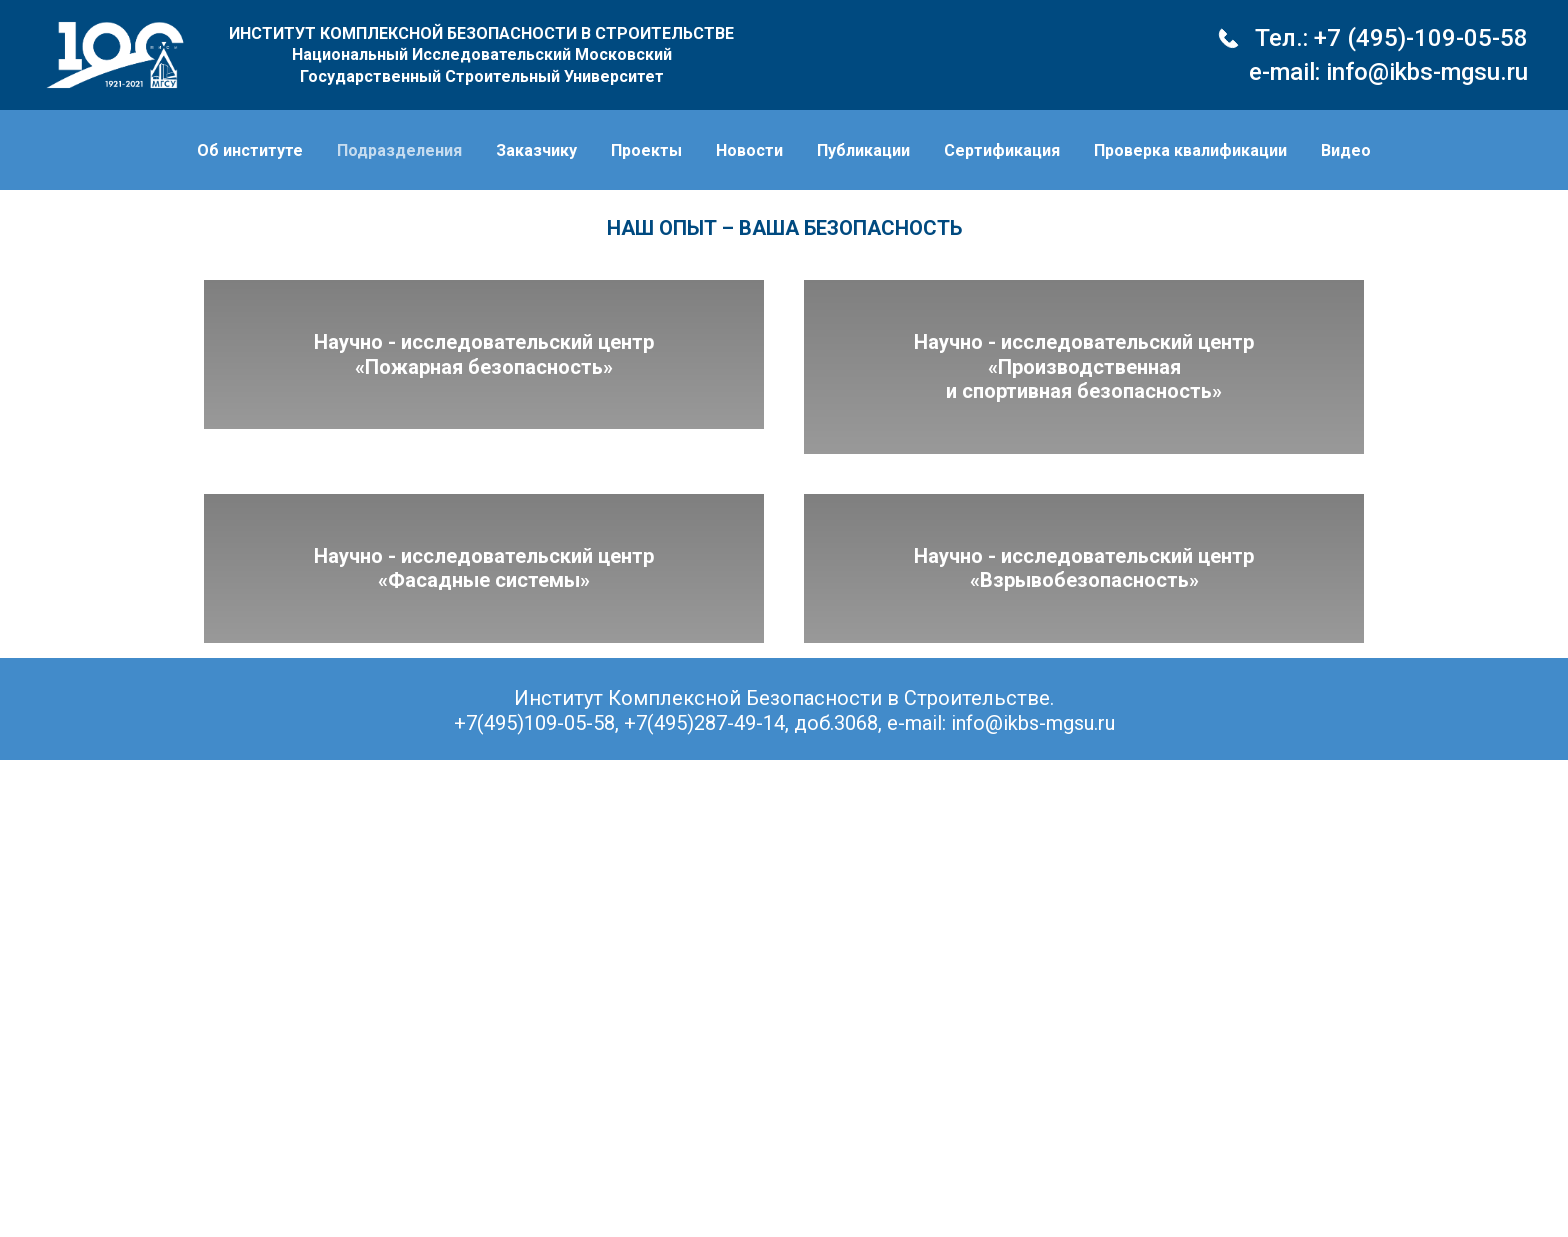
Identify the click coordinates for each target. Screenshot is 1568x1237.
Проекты (646, 150)
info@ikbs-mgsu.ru (1427, 72)
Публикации (863, 150)
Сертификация (1002, 150)
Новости (749, 150)
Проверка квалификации (1190, 150)
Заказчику (536, 150)
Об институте (250, 150)
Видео (1346, 150)
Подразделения (399, 150)
